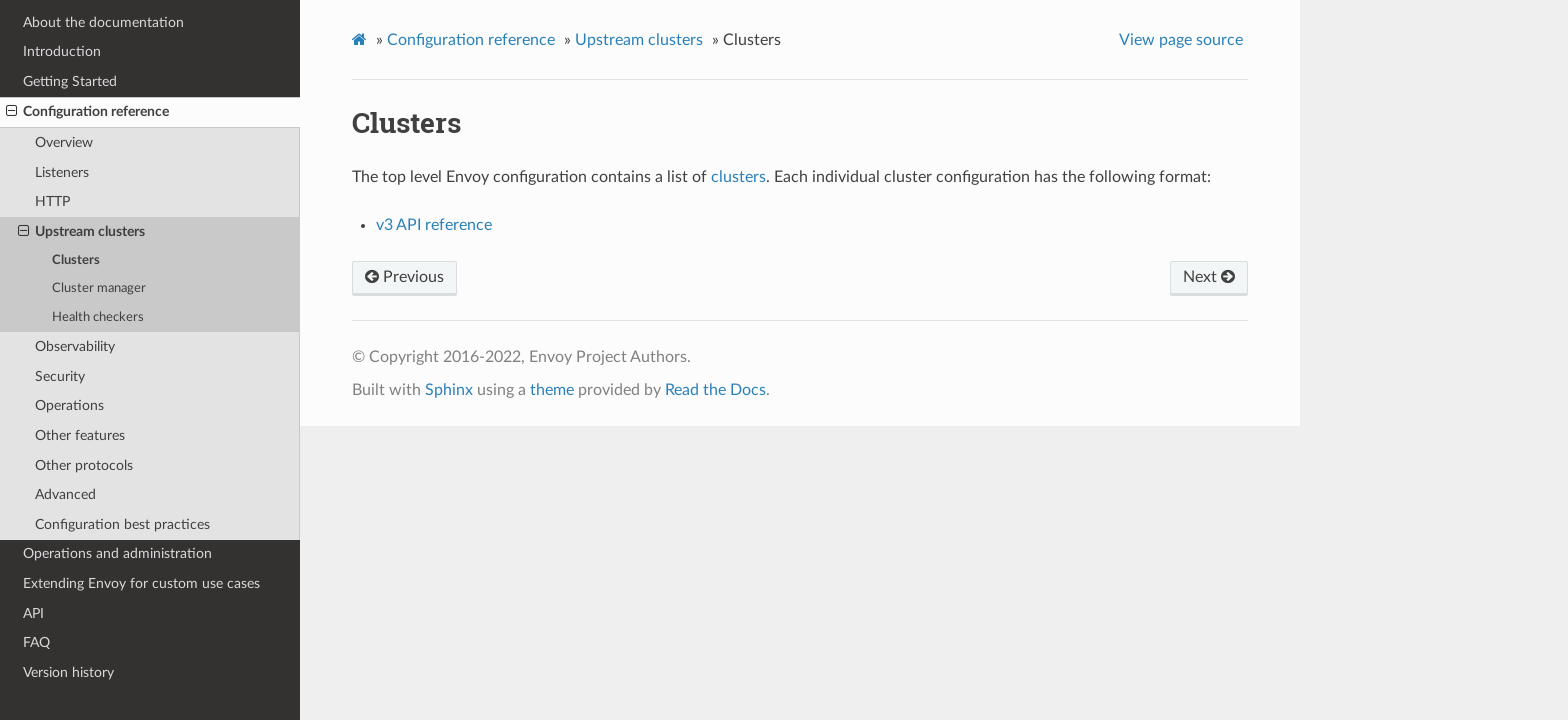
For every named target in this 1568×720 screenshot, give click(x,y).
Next (1209, 277)
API (33, 613)
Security (60, 376)
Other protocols (84, 465)
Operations (69, 405)
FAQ (36, 642)
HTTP (52, 201)
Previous (404, 277)
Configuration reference (87, 112)
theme (552, 390)
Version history (68, 672)
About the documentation (103, 22)
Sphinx (449, 390)
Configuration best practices (122, 524)
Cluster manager (99, 288)
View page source (1181, 40)
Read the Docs (715, 390)
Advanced (65, 494)
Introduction (62, 51)
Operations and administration (117, 553)
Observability (75, 346)
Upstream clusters (81, 232)
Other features (80, 435)
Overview (64, 142)
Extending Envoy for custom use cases (141, 583)
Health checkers (98, 317)
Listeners (62, 172)
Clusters (76, 260)
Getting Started (70, 81)
